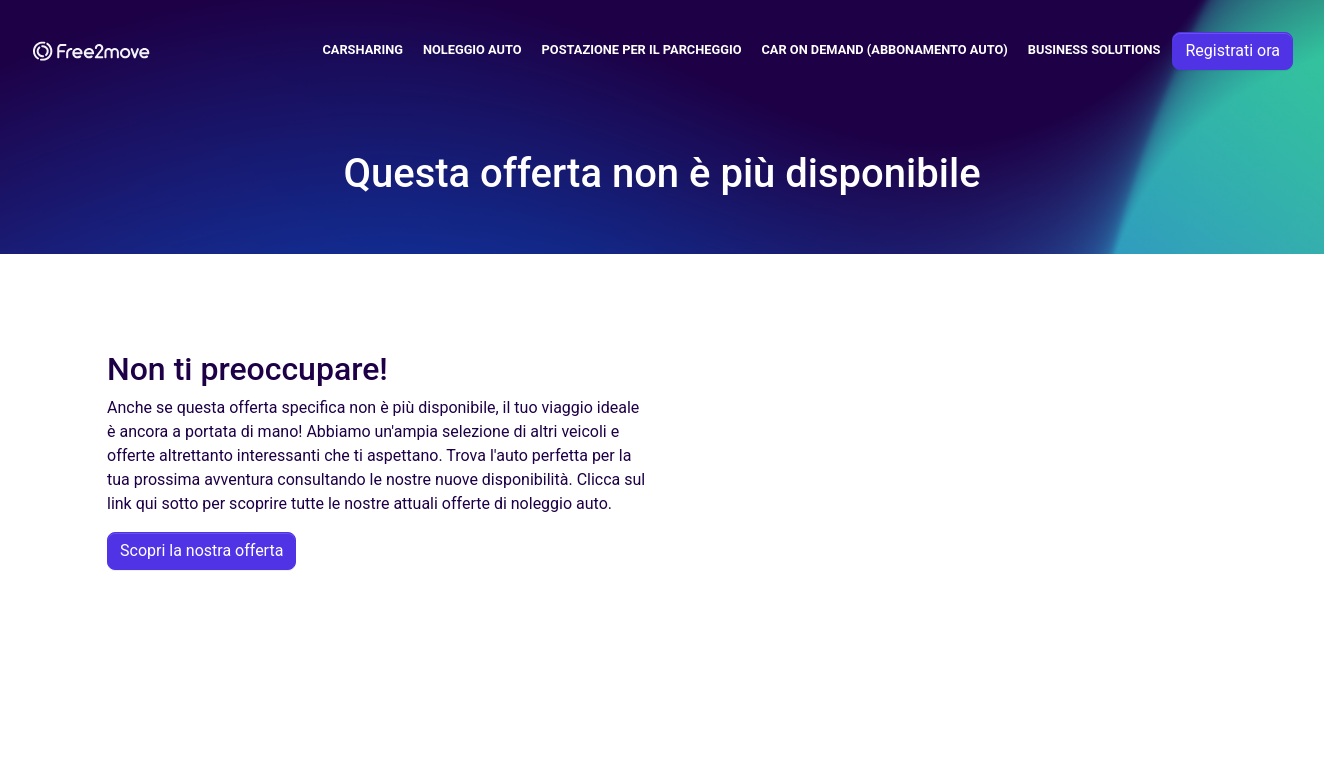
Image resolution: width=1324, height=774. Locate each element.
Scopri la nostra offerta (201, 550)
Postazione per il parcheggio (642, 49)
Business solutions (1094, 49)
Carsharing (362, 49)
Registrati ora (1232, 50)
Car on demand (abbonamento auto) (884, 49)
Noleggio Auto (472, 49)
